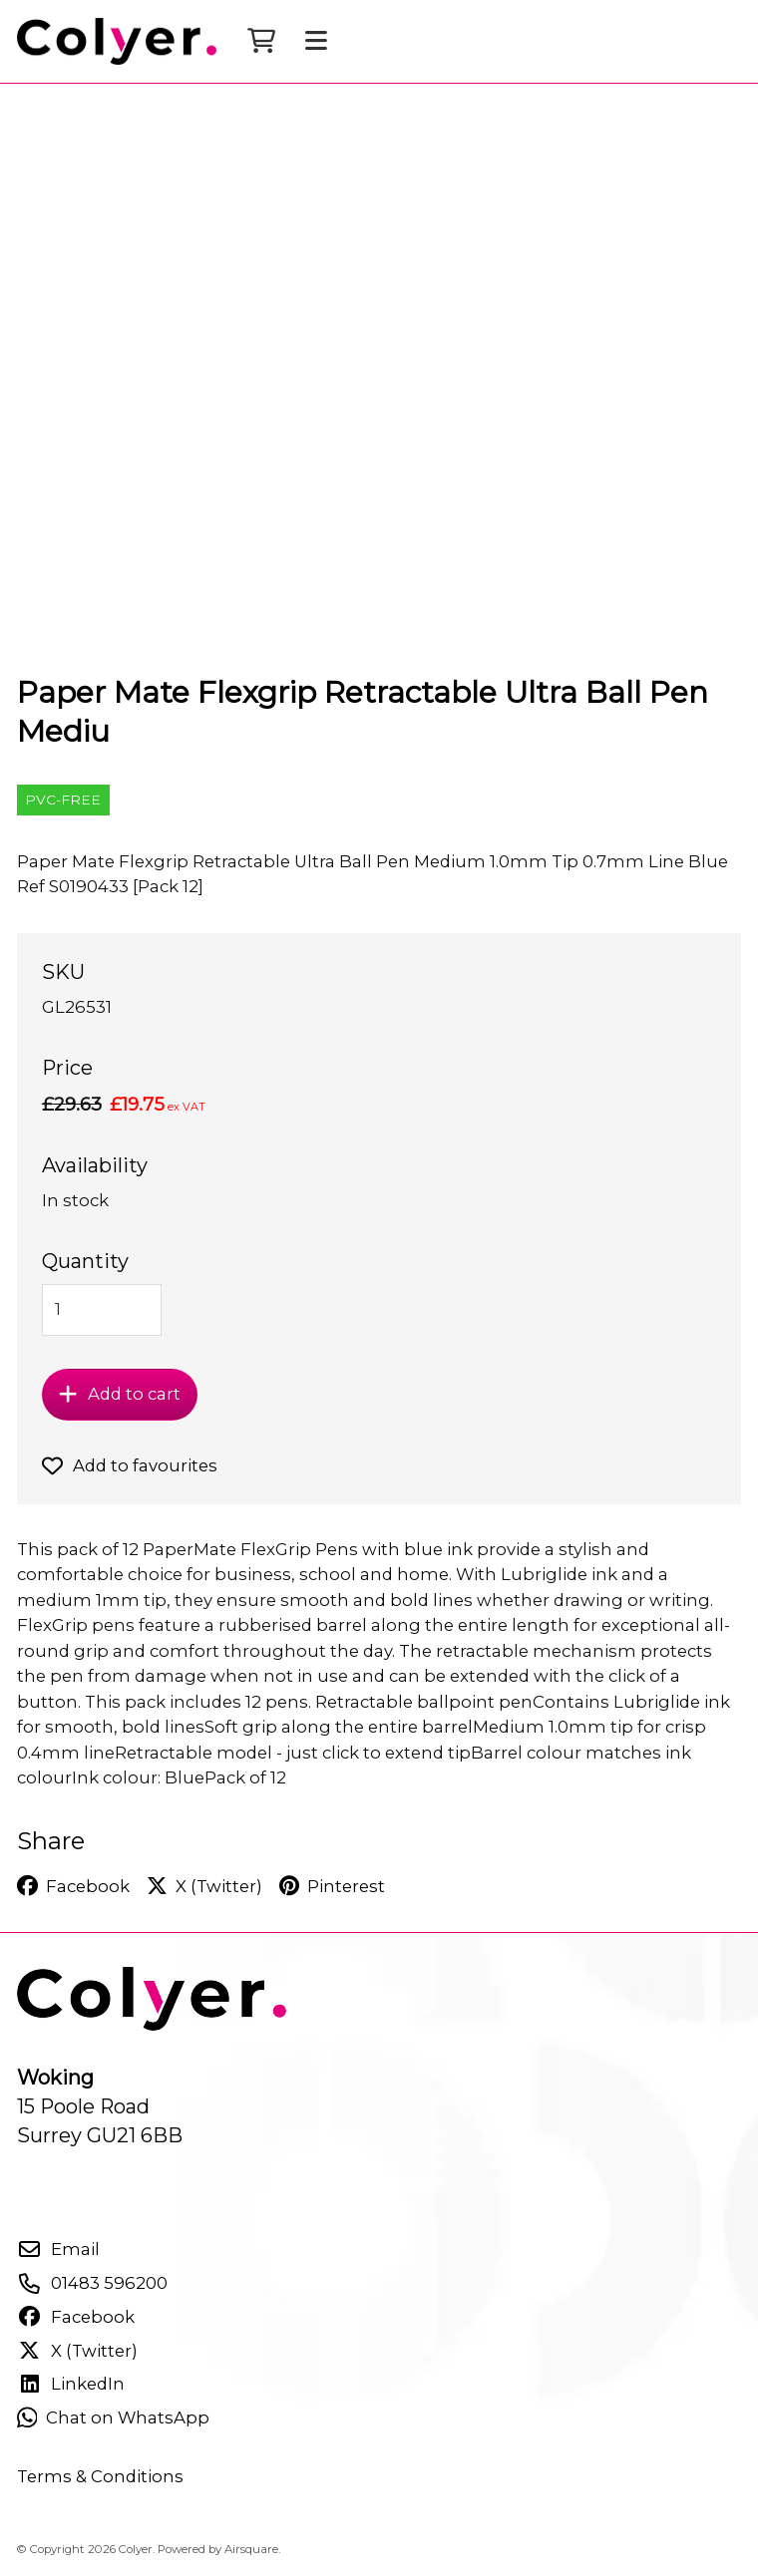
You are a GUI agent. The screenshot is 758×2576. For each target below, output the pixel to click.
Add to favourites (129, 1465)
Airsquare (251, 2549)
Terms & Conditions (100, 2476)
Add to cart (119, 1394)
